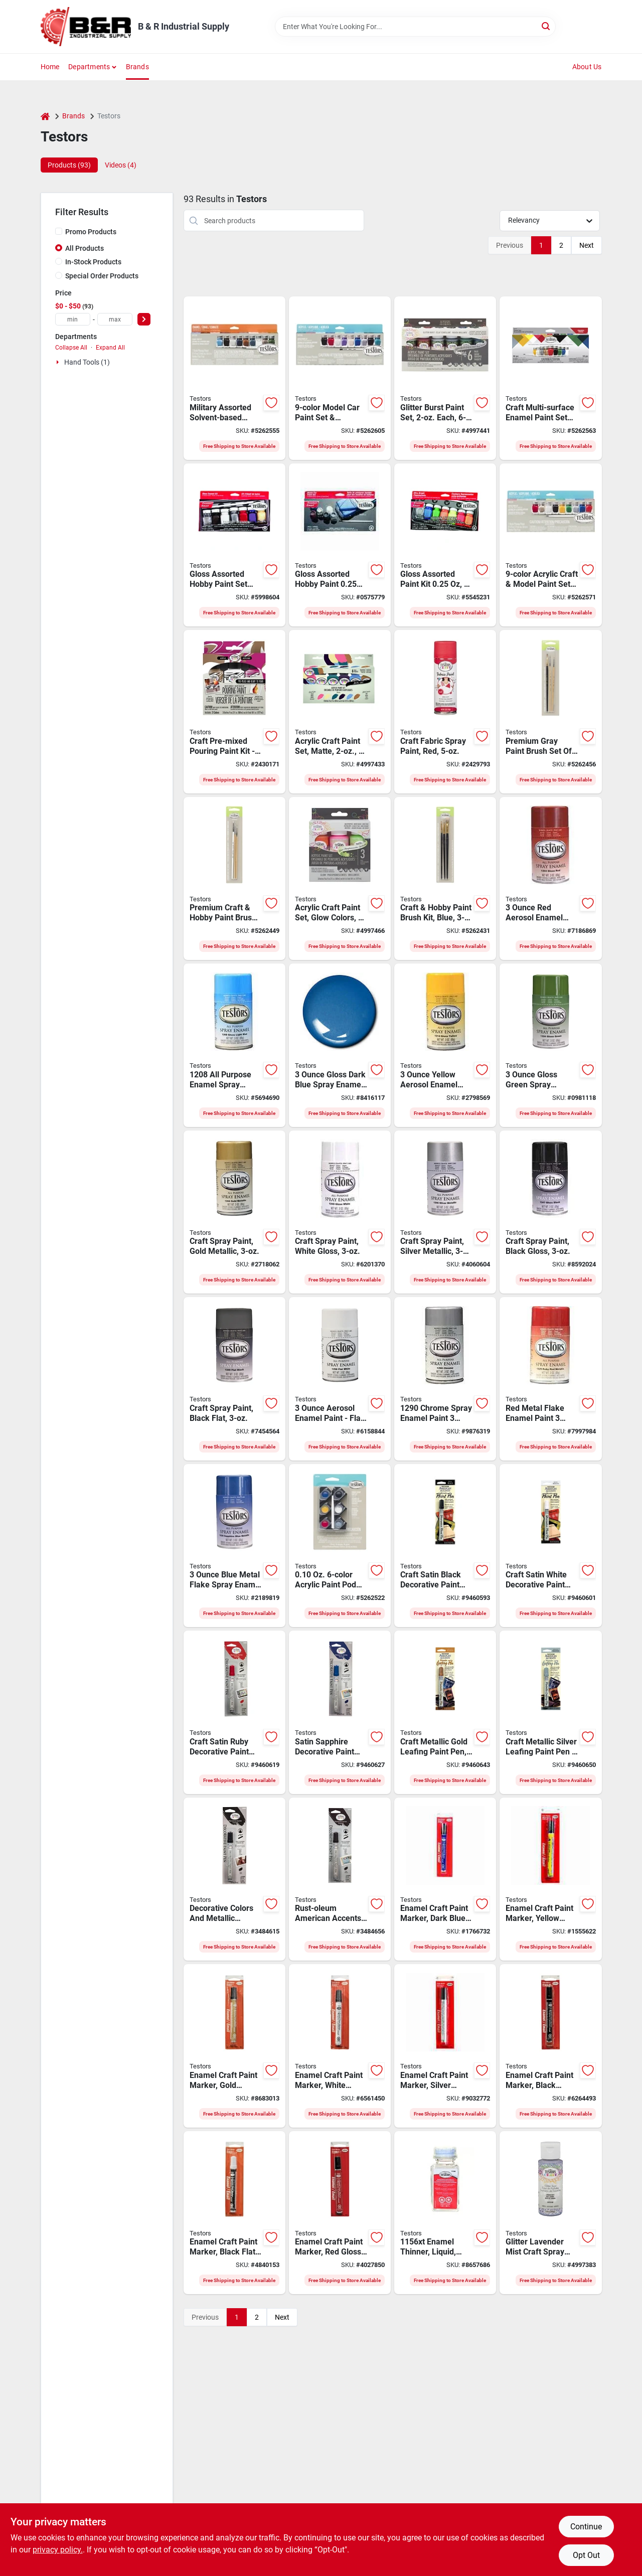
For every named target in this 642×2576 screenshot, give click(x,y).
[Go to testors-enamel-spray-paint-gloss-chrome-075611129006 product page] (445, 1379)
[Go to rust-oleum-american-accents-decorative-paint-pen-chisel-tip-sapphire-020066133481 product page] (340, 1712)
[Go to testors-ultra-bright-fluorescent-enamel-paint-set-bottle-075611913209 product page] (445, 545)
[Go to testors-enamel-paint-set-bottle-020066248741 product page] (234, 378)
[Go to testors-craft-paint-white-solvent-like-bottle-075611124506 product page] (340, 1212)
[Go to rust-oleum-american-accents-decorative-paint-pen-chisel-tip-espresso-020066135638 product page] (340, 1879)
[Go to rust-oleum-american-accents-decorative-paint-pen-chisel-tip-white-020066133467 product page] (550, 1546)
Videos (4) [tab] (120, 165)
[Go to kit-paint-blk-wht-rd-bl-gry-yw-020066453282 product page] (234, 711)
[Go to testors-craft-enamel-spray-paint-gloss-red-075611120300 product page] (550, 878)
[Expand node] (59, 362)
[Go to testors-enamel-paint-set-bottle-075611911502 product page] (234, 545)
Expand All (110, 347)
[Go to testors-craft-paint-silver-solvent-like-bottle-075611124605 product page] (445, 1212)
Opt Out (586, 2555)
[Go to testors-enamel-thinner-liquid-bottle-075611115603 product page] (445, 2213)
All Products (84, 248)
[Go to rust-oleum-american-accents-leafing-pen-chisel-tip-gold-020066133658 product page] (445, 1712)
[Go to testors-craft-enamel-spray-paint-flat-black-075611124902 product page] (234, 1379)
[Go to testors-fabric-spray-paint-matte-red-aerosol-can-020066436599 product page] (445, 711)
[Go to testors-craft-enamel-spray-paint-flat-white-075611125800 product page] (340, 1379)
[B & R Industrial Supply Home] (86, 26)
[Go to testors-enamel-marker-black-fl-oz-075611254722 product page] (550, 2046)
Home (50, 67)
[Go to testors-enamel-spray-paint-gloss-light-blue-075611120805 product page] (234, 1045)
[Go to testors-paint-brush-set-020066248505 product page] (234, 878)
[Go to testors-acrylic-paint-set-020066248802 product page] (340, 378)
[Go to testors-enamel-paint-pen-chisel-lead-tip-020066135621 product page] (234, 1879)
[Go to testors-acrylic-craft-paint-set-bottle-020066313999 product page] (340, 878)
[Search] (546, 26)
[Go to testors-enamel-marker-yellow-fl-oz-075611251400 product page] (550, 1879)
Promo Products (90, 231)
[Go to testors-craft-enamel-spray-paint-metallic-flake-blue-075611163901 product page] (234, 1546)
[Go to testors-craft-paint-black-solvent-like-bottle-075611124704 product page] (550, 1212)
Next (586, 245)
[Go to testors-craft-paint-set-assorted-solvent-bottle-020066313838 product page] (445, 378)
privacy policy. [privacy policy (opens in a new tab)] (58, 2549)
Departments (89, 67)
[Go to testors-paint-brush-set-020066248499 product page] (445, 878)
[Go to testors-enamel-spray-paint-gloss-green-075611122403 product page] (550, 1045)
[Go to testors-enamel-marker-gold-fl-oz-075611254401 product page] (234, 2046)
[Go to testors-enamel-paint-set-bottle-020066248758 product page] (550, 378)
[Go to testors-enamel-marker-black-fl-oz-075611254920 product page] (234, 2213)
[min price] (72, 319)
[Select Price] (143, 319)
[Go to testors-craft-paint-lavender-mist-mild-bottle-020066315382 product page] (550, 2213)
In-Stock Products (93, 261)
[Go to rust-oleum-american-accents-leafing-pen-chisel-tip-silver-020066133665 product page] (550, 1712)
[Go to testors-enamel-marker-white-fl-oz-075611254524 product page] (340, 2046)
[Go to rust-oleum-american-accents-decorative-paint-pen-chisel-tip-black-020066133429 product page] (445, 1546)
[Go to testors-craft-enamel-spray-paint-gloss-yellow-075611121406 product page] (445, 1045)
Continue (586, 2526)
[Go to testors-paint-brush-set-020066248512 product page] (550, 711)
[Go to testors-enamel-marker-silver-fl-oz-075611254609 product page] (445, 2046)
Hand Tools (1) (87, 362)
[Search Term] (415, 27)
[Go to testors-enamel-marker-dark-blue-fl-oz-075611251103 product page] (445, 1879)
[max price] (114, 319)
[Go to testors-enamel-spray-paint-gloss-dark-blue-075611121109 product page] (340, 1045)
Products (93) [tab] (69, 165)
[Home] (45, 116)
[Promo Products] (58, 231)
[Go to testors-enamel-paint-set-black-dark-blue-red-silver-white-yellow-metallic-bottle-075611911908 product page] (340, 545)
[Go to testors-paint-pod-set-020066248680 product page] (340, 1546)
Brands (137, 67)
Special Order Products (101, 275)
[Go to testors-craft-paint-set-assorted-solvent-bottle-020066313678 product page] (340, 711)
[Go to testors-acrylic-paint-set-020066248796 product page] (550, 545)
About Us (587, 67)
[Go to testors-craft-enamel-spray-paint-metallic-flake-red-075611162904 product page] (550, 1379)
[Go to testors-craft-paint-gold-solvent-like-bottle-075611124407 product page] (234, 1212)
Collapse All (71, 347)
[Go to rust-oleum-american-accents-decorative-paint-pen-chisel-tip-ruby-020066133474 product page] (234, 1712)
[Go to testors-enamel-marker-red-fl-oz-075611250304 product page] (340, 2213)
